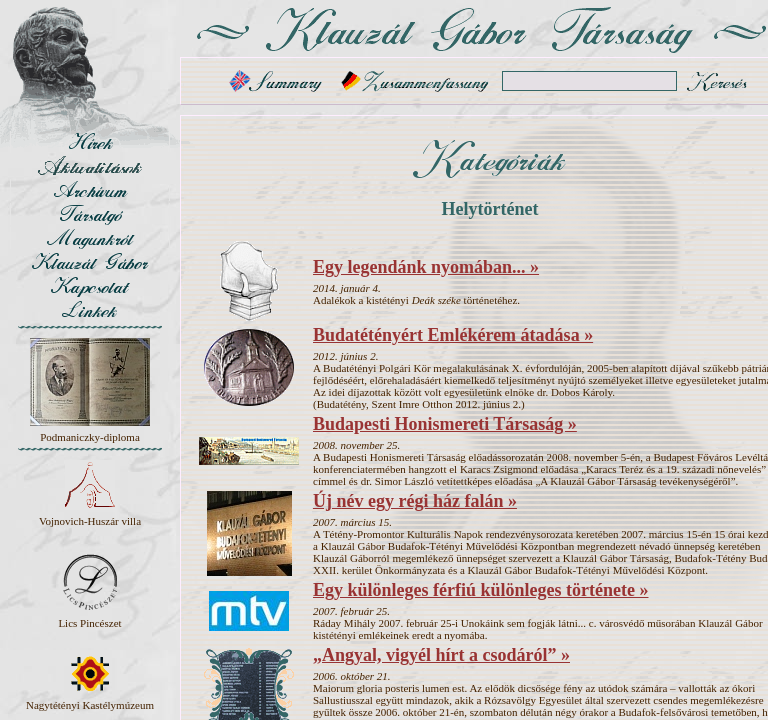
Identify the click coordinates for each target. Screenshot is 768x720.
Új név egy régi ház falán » (415, 501)
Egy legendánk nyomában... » (426, 267)
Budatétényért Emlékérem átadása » (453, 335)
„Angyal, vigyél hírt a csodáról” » (441, 655)
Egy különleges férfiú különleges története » (480, 590)
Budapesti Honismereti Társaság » (445, 424)
